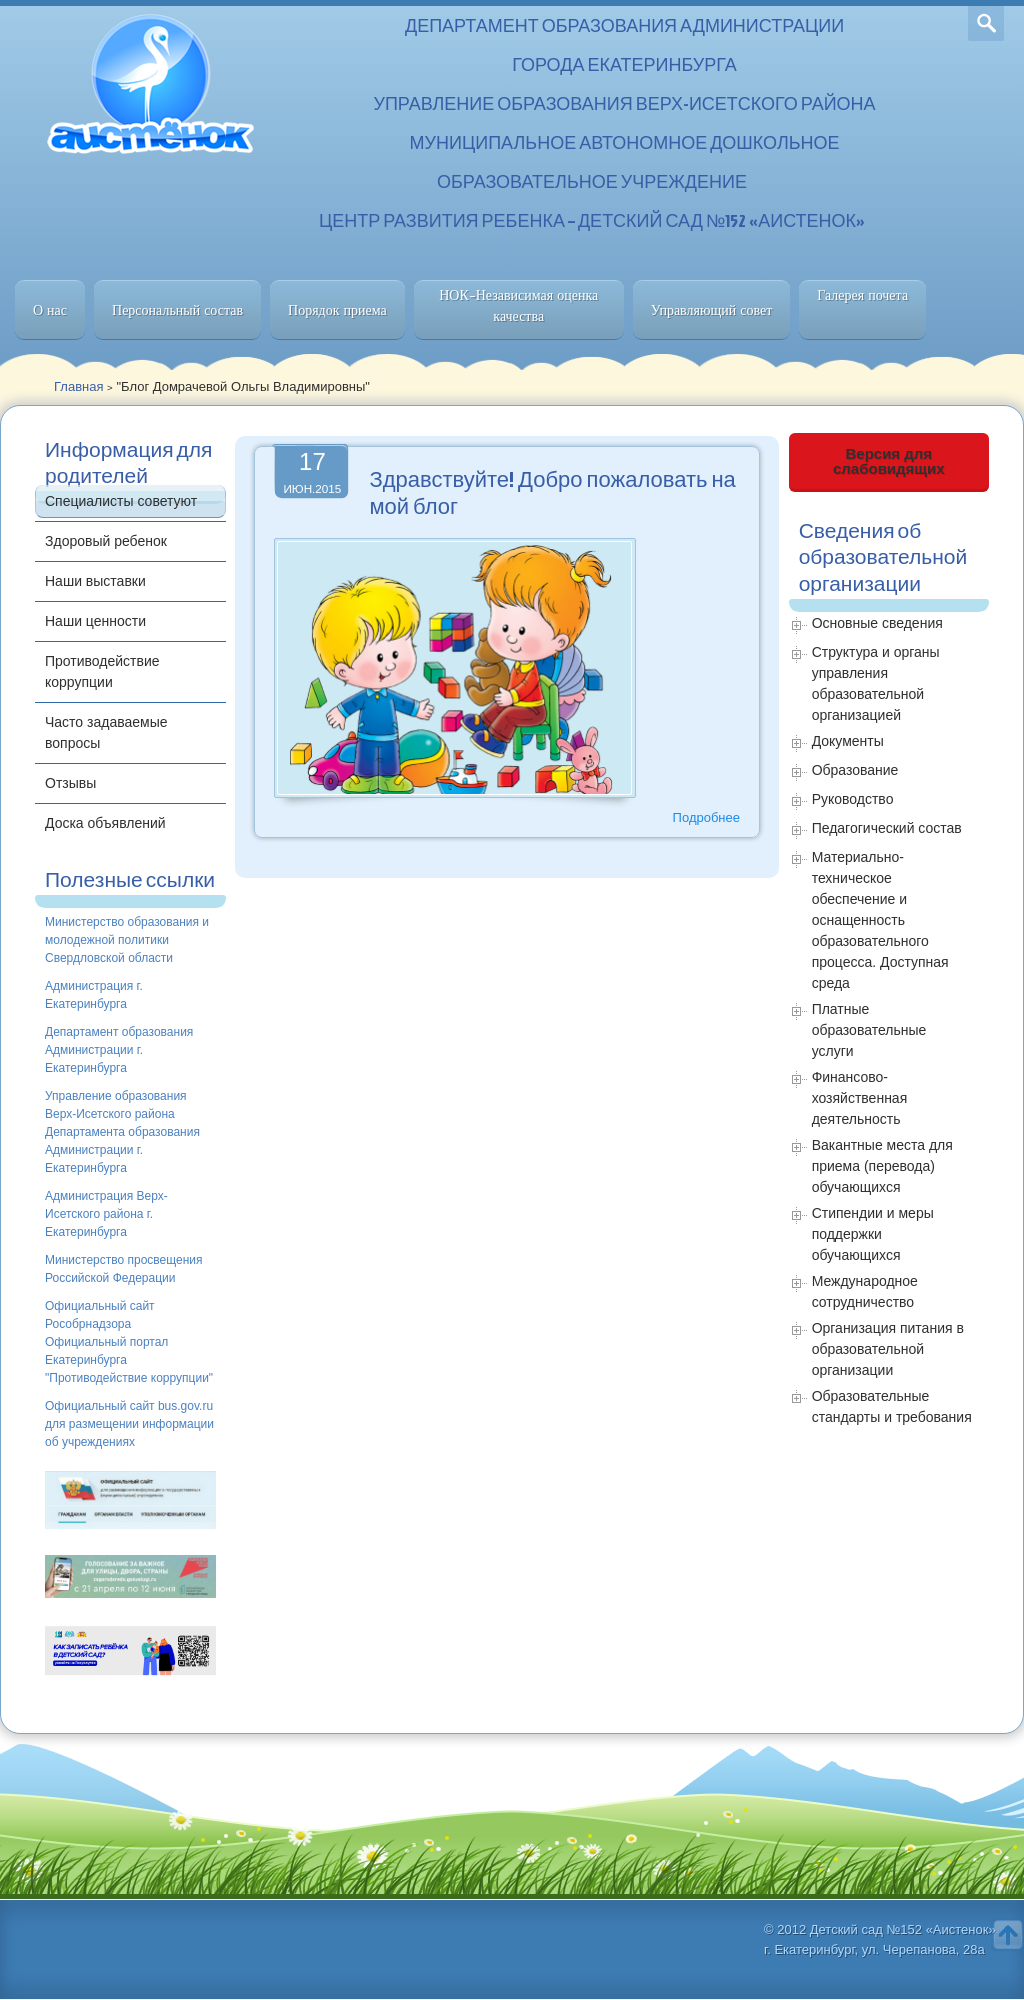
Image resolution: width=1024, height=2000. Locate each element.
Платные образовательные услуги (869, 1030)
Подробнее (706, 817)
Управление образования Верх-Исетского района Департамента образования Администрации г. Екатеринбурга (122, 1132)
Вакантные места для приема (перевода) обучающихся (882, 1166)
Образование (855, 770)
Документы (848, 741)
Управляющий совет (712, 310)
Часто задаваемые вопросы (106, 732)
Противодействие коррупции (102, 671)
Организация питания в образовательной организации (888, 1349)
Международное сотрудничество (865, 1291)
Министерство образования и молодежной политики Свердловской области (127, 940)
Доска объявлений (105, 823)
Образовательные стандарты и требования (892, 1406)
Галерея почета (862, 295)
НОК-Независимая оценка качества (518, 305)
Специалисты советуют (121, 501)
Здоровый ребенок (106, 541)
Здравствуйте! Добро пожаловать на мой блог (552, 492)
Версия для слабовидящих (889, 461)
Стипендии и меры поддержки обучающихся (873, 1234)
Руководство (853, 799)
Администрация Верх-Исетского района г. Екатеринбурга (106, 1214)
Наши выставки (95, 581)
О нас (50, 310)
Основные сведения (877, 623)
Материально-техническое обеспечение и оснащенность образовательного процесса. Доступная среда (880, 920)
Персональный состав (177, 310)
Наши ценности (95, 621)
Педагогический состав (887, 828)
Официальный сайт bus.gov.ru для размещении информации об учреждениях (129, 1424)
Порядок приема (337, 310)
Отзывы (70, 783)
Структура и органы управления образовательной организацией (876, 683)
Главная (78, 386)
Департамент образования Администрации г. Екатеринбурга (119, 1050)
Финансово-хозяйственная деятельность (860, 1098)
